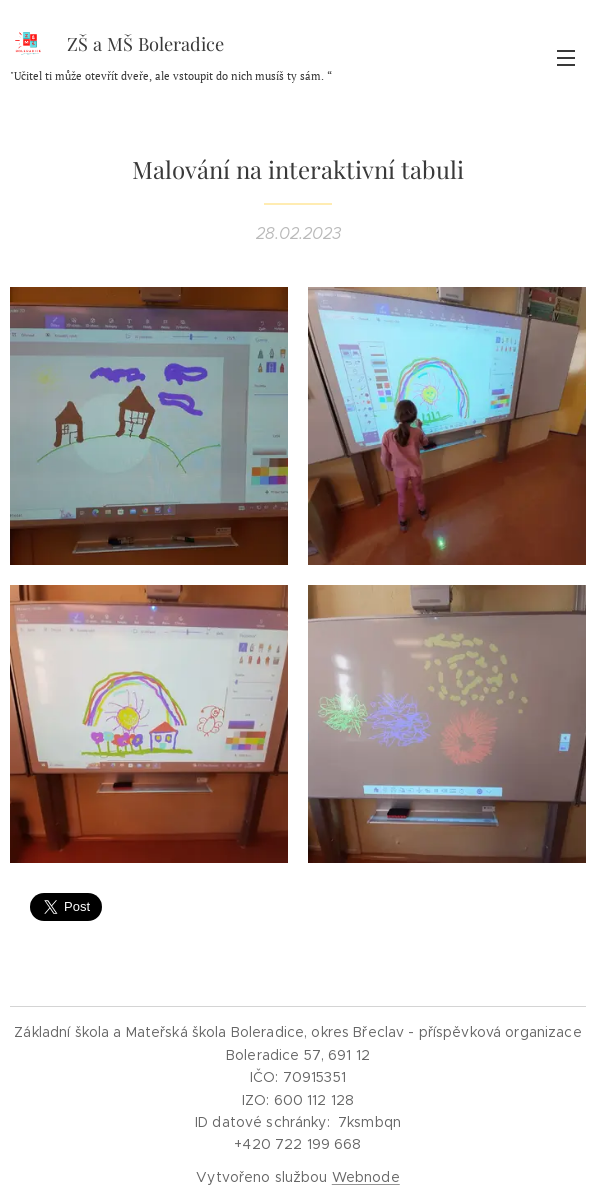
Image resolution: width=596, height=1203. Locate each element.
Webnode (366, 1177)
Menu (566, 58)
